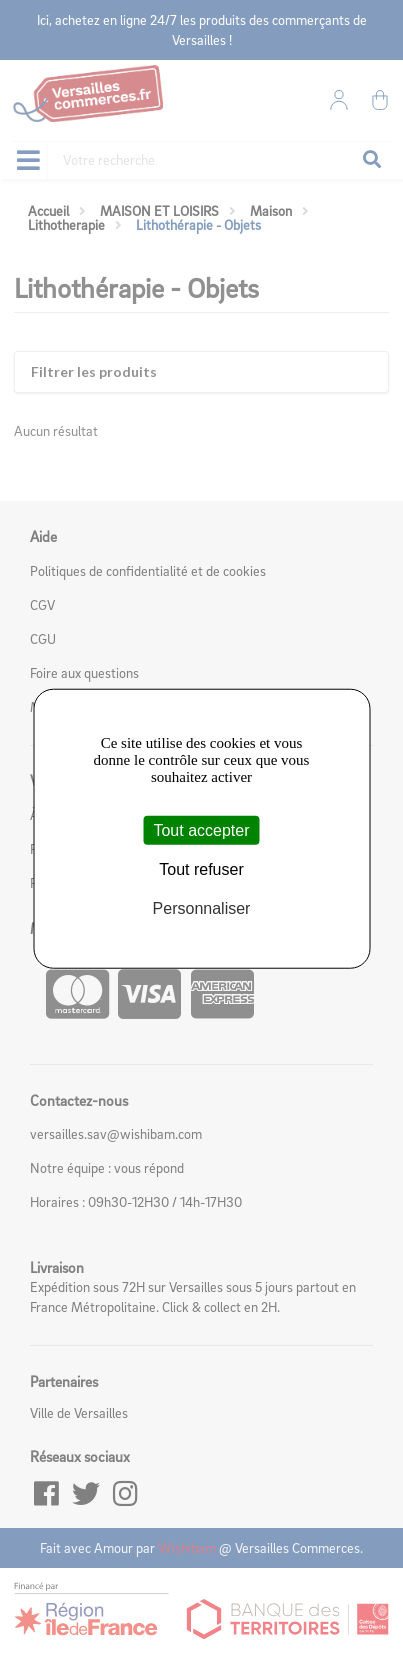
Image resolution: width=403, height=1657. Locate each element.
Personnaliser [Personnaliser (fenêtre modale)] (202, 908)
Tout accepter (201, 829)
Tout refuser (201, 868)
